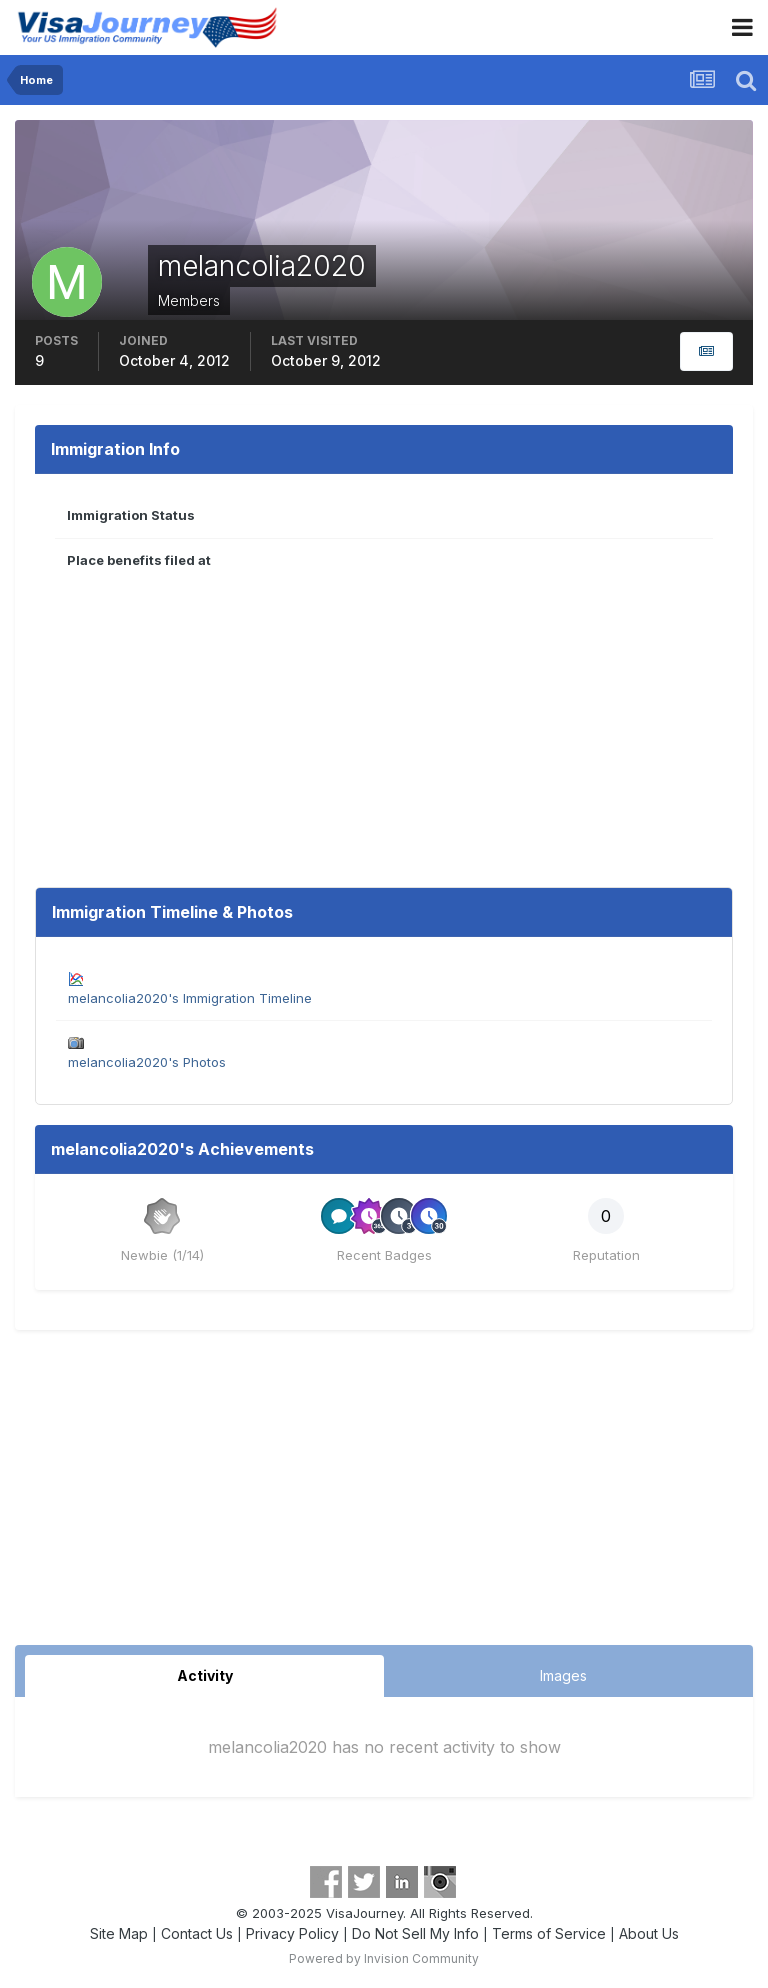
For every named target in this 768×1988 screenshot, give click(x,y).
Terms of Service (549, 1933)
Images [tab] (563, 1675)
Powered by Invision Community (384, 1958)
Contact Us (197, 1933)
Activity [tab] (205, 1675)
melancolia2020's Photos (147, 1062)
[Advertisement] (384, 1495)
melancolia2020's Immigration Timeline (190, 998)
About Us (649, 1933)
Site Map (119, 1933)
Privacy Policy (292, 1933)
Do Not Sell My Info (415, 1933)
